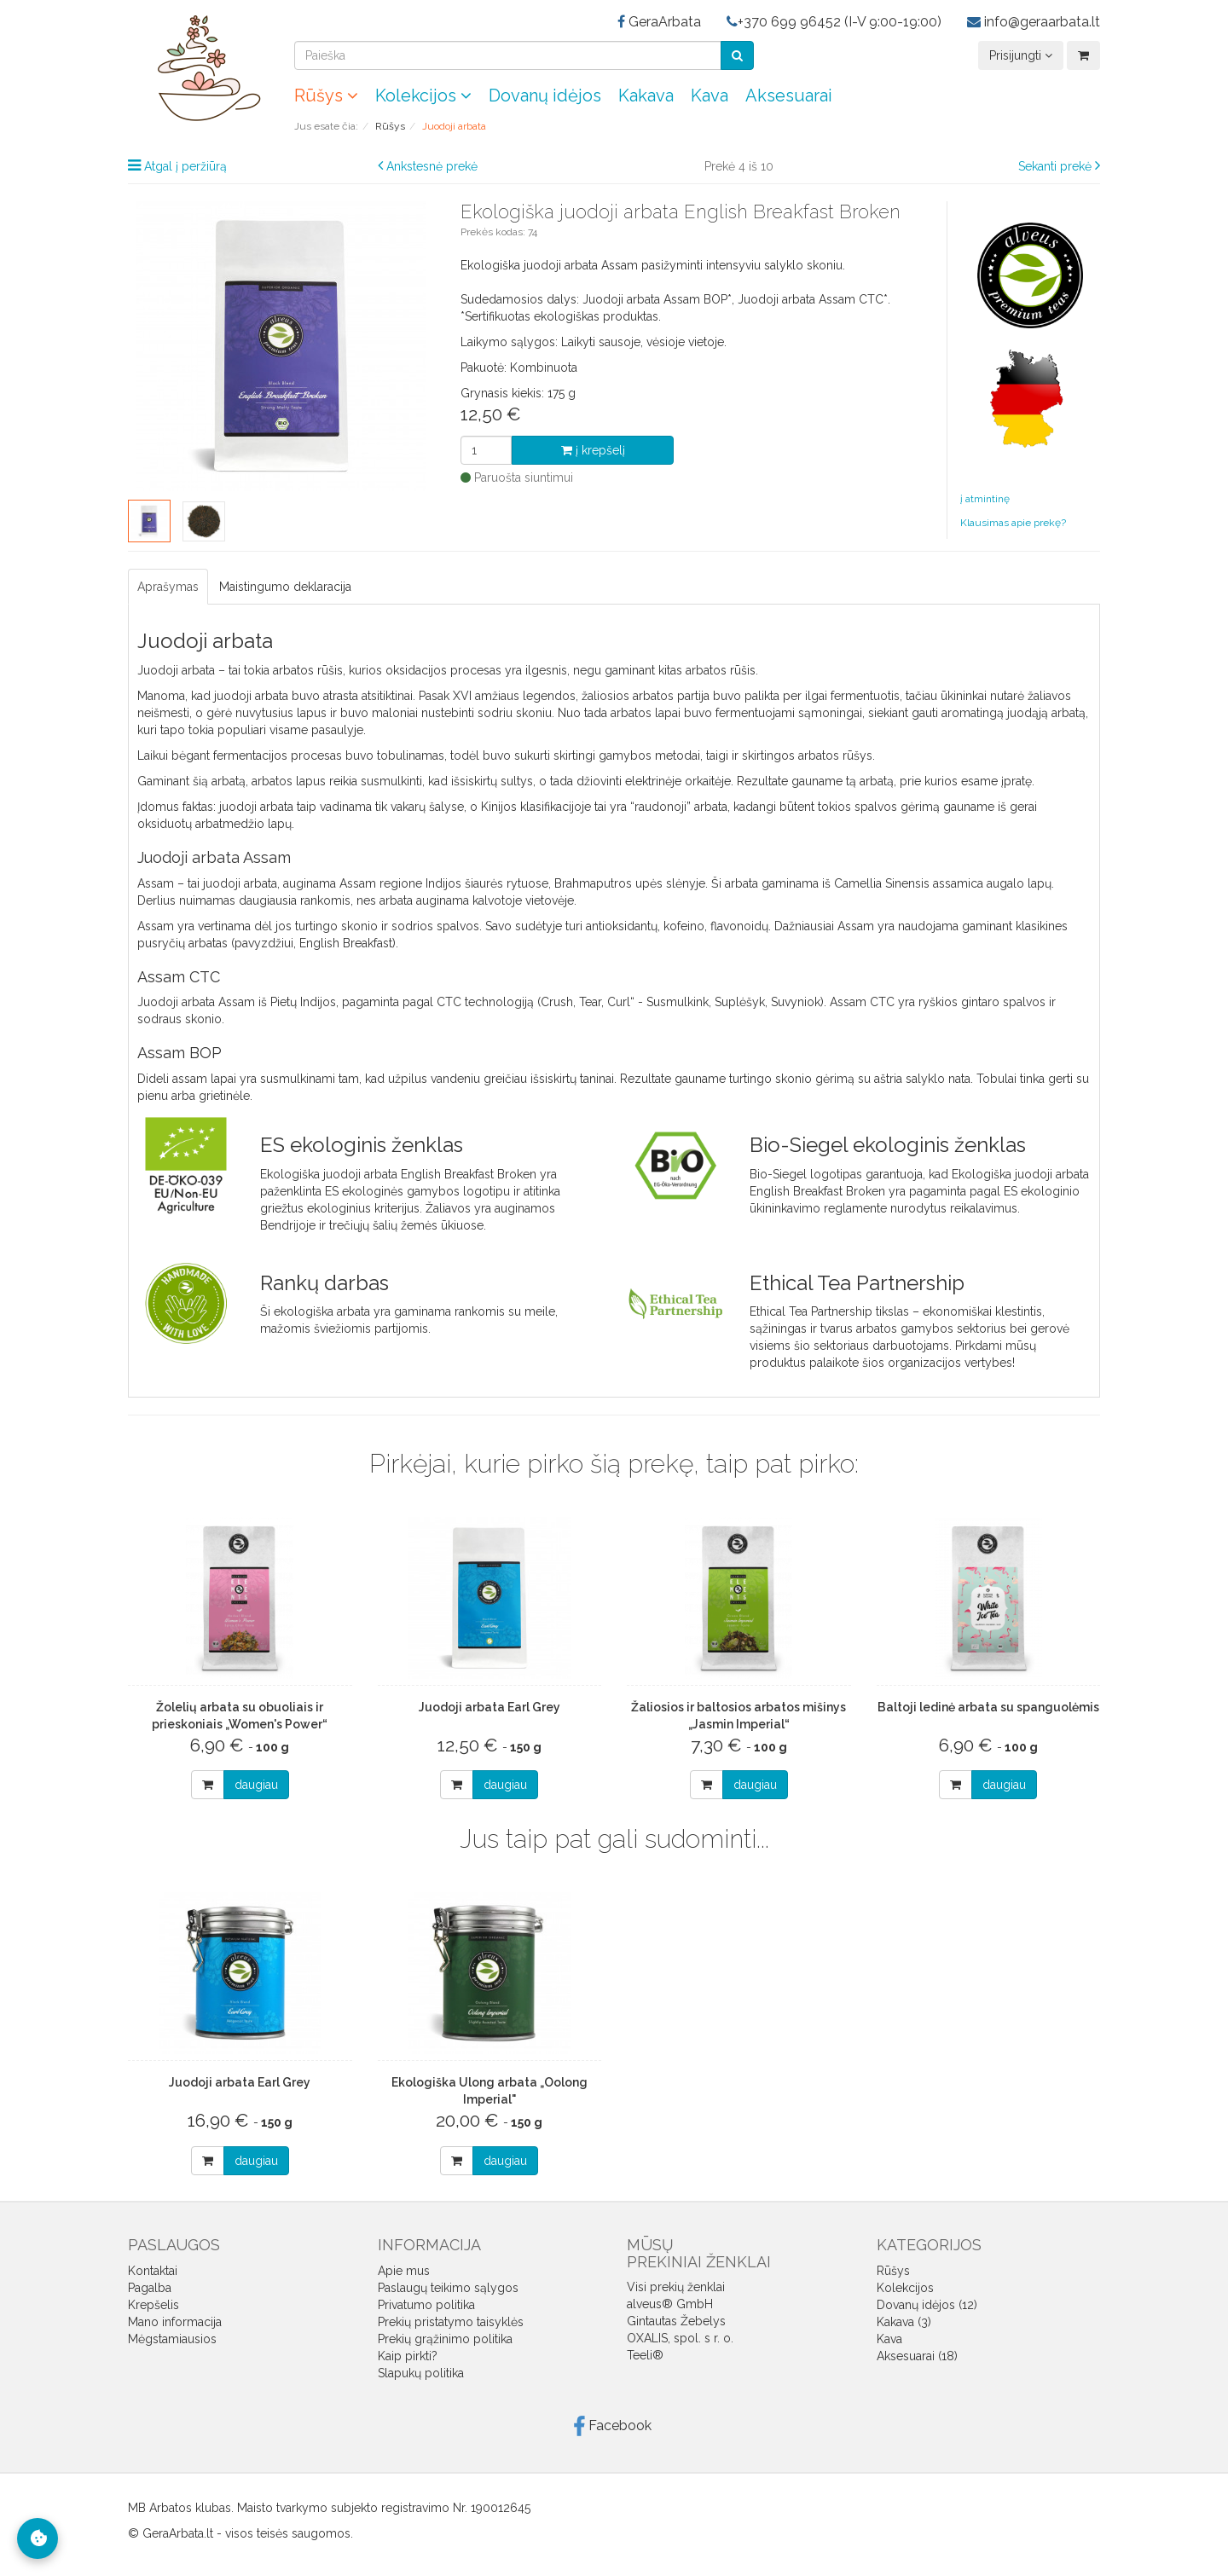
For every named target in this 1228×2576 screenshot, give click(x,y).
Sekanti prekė (1055, 166)
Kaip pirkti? (407, 2356)
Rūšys (326, 95)
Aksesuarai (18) (917, 2356)
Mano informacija (175, 2322)
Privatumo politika (426, 2305)
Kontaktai (152, 2271)
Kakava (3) (904, 2322)
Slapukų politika (421, 2373)
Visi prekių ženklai (676, 2287)
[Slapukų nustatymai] (37, 2538)
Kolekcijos (423, 95)
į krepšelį (593, 450)
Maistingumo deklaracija (285, 586)
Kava (709, 95)
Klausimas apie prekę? (1013, 523)
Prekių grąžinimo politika (445, 2339)
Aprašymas (168, 586)
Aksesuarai (788, 95)
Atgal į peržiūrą (185, 166)
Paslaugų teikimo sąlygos (448, 2288)
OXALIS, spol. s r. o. (680, 2338)
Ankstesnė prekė (432, 166)
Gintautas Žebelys (676, 2321)
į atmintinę (985, 499)
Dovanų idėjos (545, 95)
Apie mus (404, 2271)
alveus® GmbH (670, 2304)
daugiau (256, 1785)
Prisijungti (1020, 55)
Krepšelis (153, 2305)
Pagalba (149, 2288)
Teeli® (645, 2355)
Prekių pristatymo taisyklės (451, 2322)
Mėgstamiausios (172, 2339)
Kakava (646, 95)
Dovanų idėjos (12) (927, 2305)
